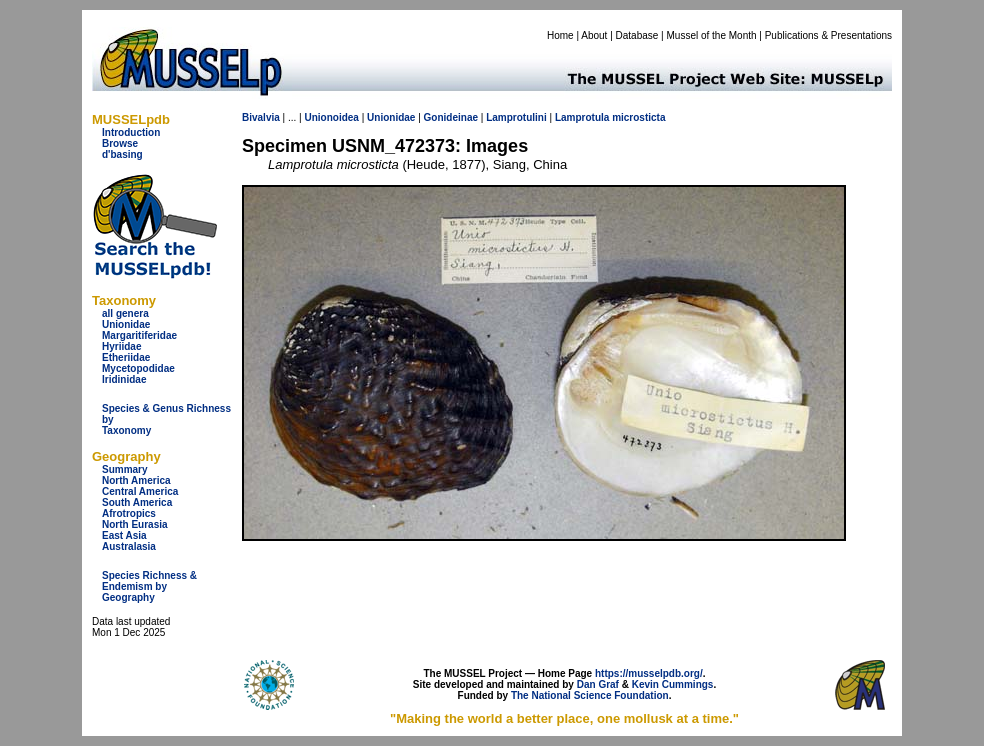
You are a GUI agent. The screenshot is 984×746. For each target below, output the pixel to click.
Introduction (131, 132)
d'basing (122, 154)
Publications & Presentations (828, 35)
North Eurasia (135, 524)
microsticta (638, 117)
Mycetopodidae (138, 368)
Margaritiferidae (139, 335)
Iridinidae (124, 379)
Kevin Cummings (673, 684)
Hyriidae (121, 346)
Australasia (129, 546)
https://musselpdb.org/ (649, 673)
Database (637, 35)
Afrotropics (129, 513)
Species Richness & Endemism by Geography (149, 586)
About (594, 35)
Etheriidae (126, 357)
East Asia (124, 535)
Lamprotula (582, 117)
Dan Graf (598, 684)
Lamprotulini (516, 117)
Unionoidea (331, 117)
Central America (140, 491)
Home (560, 35)
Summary (125, 469)
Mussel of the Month (712, 35)
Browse (120, 143)
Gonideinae (451, 117)
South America (137, 502)
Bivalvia (261, 117)
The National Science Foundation (590, 695)
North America (136, 480)
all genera (125, 313)
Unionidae (126, 324)
